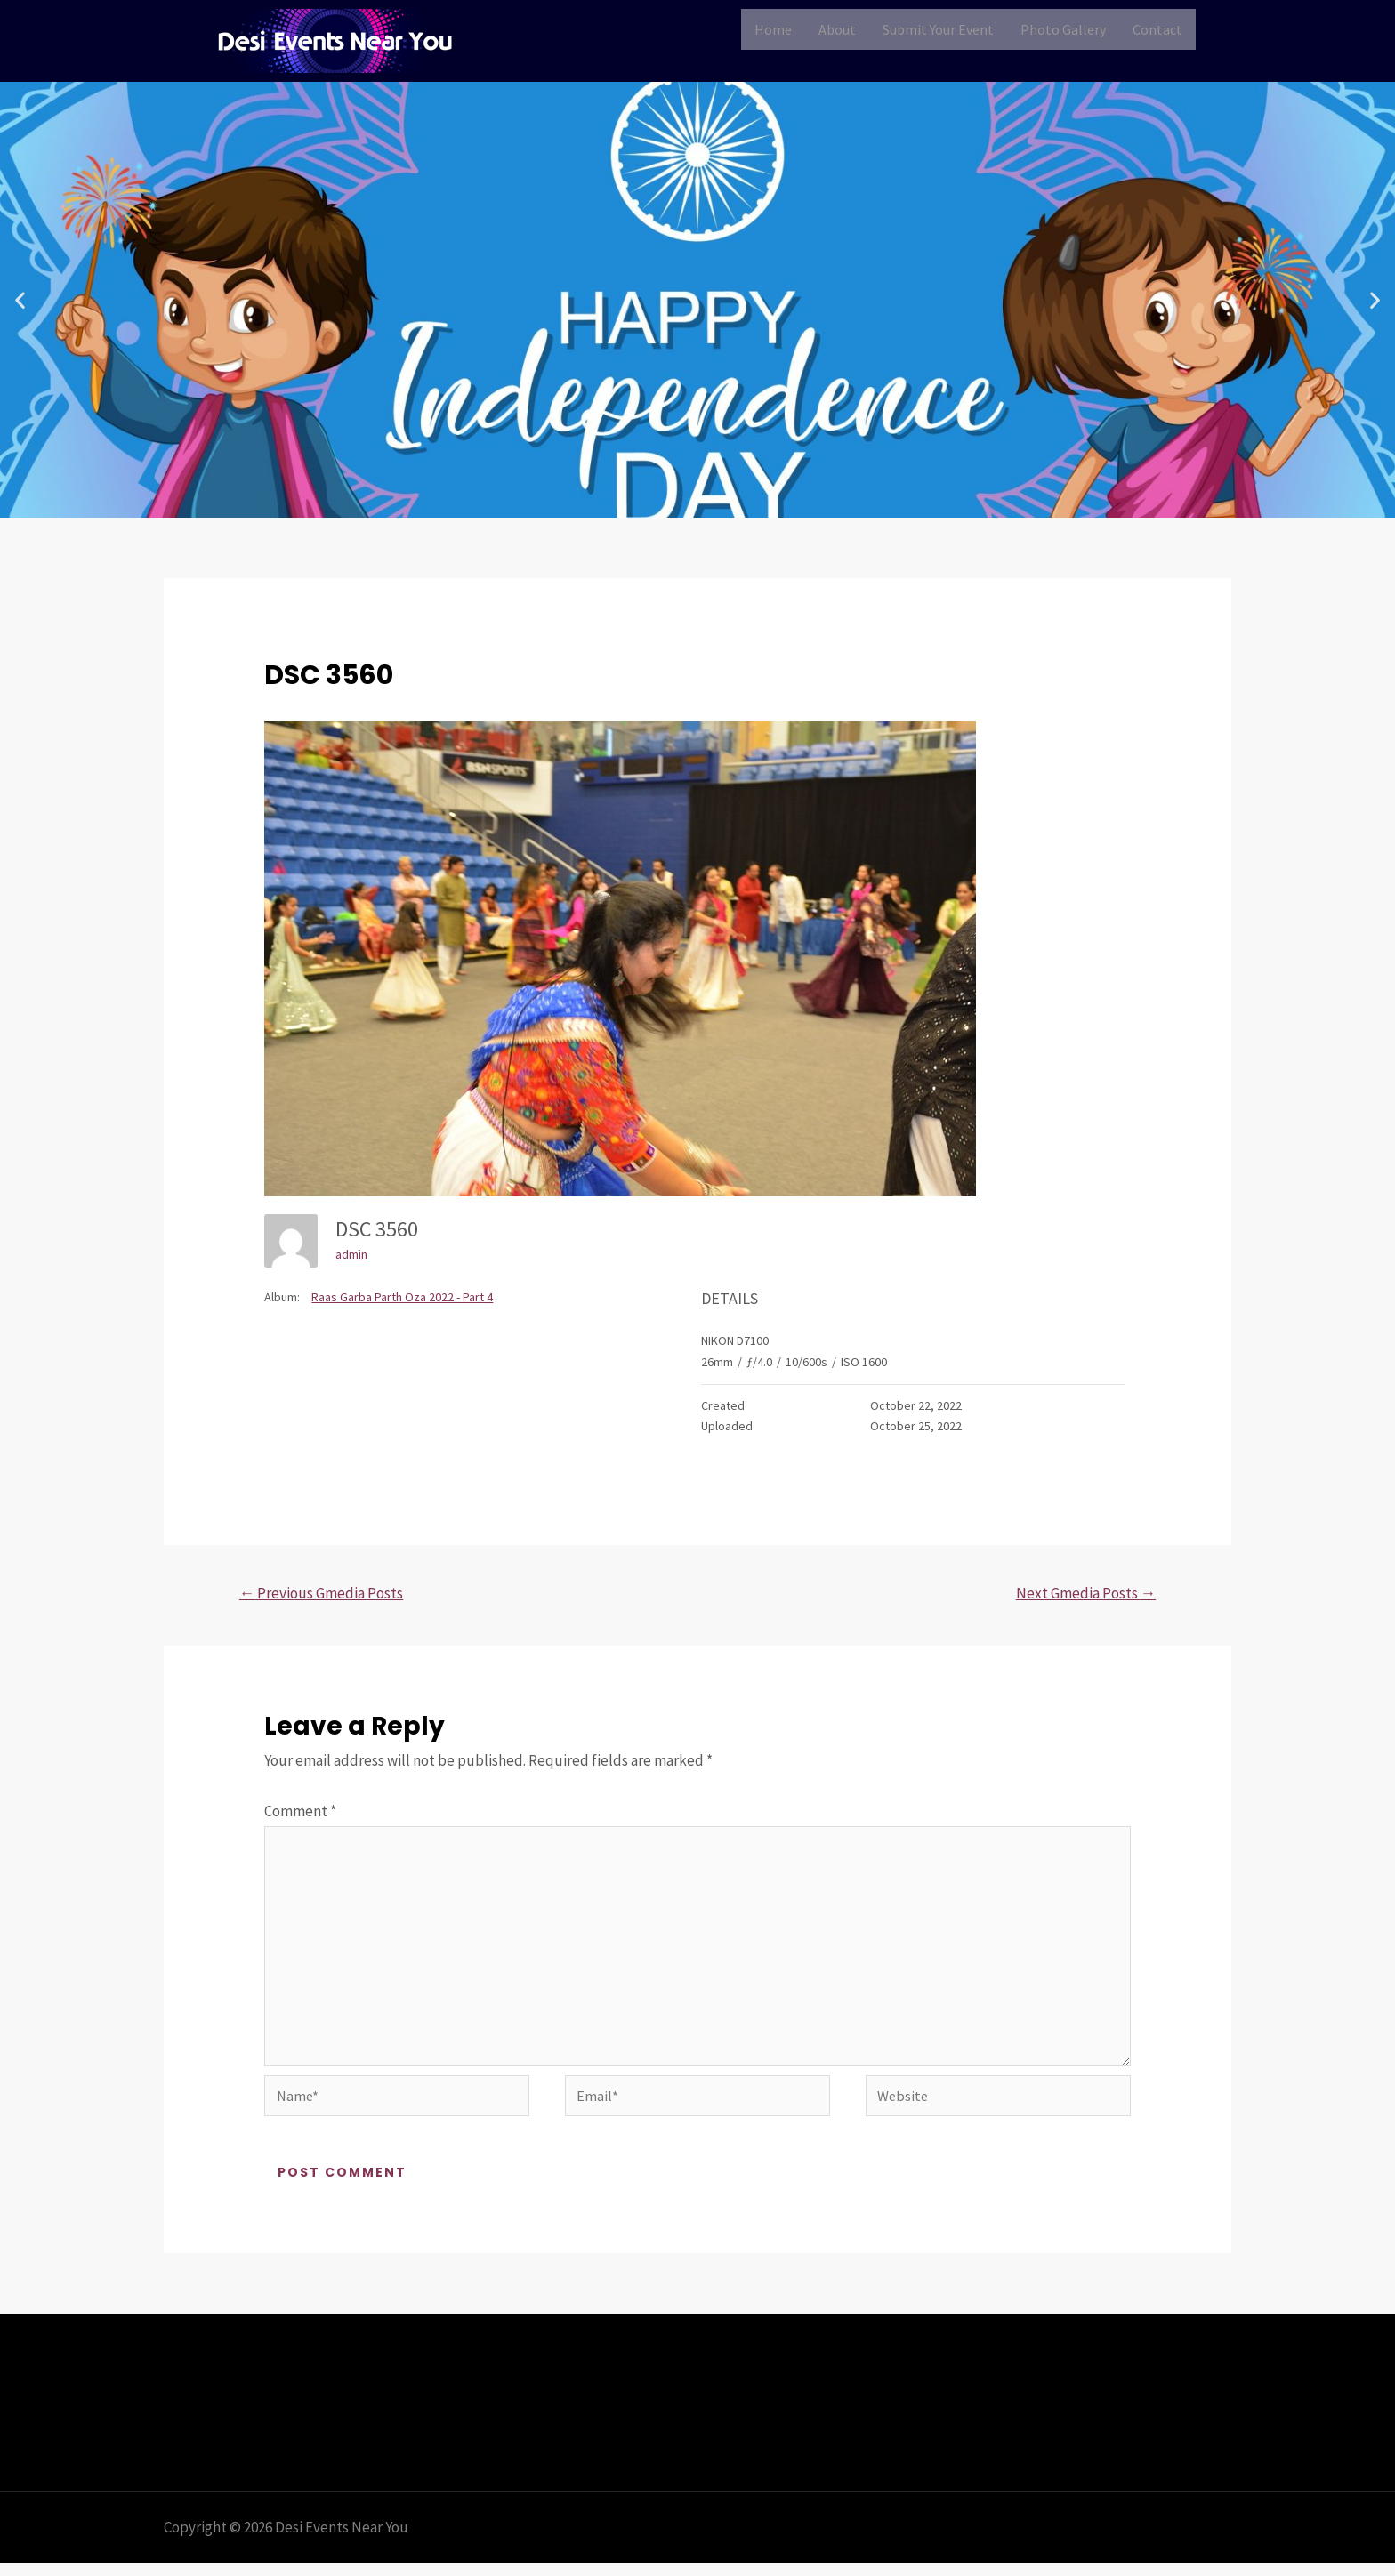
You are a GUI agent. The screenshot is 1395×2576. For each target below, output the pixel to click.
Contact (1157, 29)
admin (351, 1254)
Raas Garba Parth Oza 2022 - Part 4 (402, 1297)
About (837, 29)
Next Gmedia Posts (1080, 1594)
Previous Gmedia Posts (327, 1594)
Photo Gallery (1063, 29)
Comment (300, 1813)
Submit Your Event (938, 29)
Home (773, 29)
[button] (20, 300)
